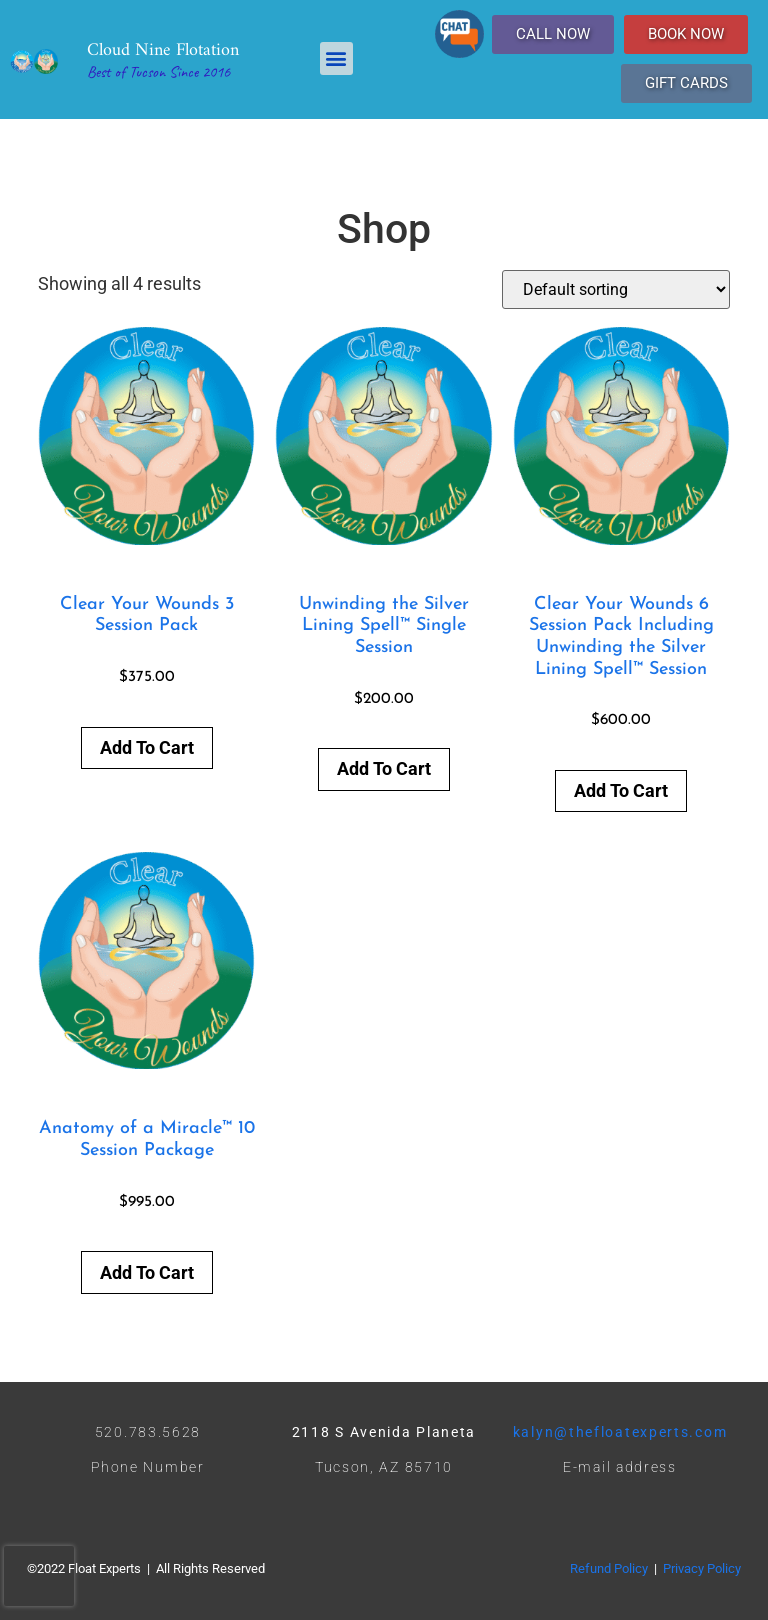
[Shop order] (616, 289)
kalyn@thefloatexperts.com (620, 1432)
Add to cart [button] (147, 747)
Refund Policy (609, 1568)
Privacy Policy (702, 1568)
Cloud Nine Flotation (163, 50)
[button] (336, 58)
